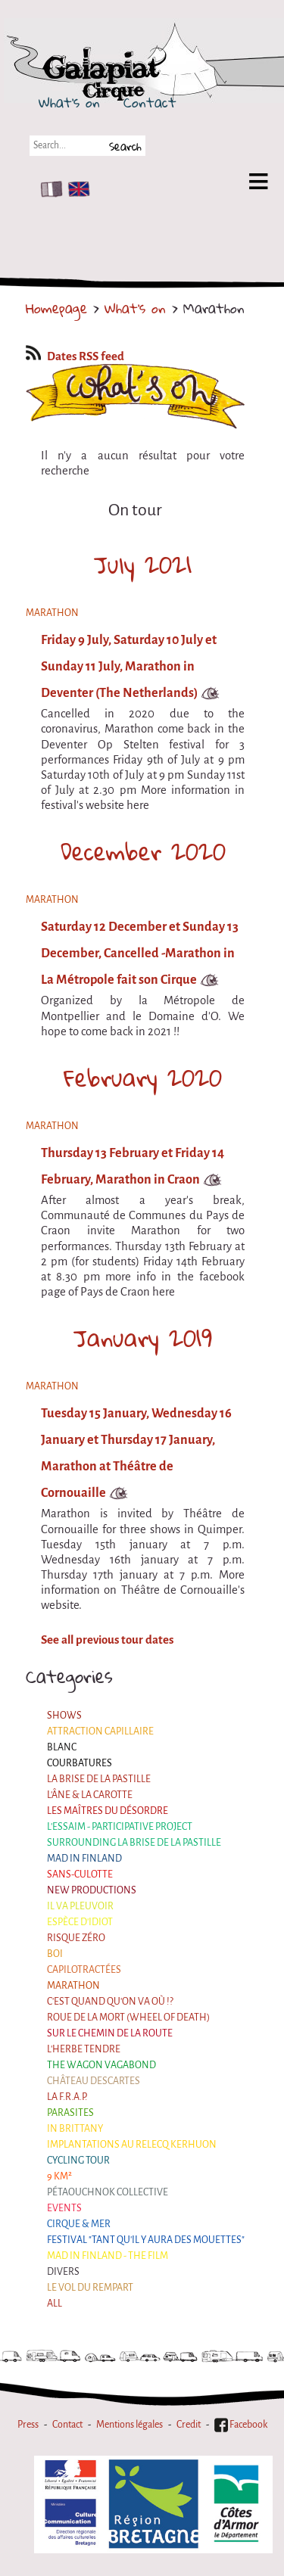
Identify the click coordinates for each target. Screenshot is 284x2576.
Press (28, 2424)
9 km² (59, 2176)
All (54, 2303)
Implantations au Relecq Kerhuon (132, 2144)
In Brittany (75, 2128)
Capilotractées (84, 1970)
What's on (69, 102)
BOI (55, 1954)
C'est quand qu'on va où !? (110, 2001)
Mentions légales (129, 2424)
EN (75, 189)
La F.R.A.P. (67, 2097)
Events (64, 2208)
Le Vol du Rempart (90, 2287)
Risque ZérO (76, 1938)
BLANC (61, 1747)
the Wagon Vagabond (101, 2065)
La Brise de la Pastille (99, 1779)
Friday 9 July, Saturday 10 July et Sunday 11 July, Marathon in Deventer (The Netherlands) (129, 666)
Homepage (56, 308)
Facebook (240, 2424)
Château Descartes (93, 2081)
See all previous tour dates (107, 1640)
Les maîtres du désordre (107, 1811)
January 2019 (142, 1338)
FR (48, 189)
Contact (149, 102)
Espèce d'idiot (80, 1922)
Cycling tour (78, 2160)
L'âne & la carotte (90, 1795)
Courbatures (79, 1763)
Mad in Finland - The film (107, 2256)
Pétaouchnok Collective (107, 2192)
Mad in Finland (84, 1858)
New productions (91, 1890)
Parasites (70, 2113)
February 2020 (143, 1078)
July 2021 (143, 564)
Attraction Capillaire (100, 1731)
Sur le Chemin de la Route (110, 2033)
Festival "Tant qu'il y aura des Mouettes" (146, 2240)
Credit (188, 2424)
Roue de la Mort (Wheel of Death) (128, 2017)
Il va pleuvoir (80, 1906)
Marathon (73, 1985)
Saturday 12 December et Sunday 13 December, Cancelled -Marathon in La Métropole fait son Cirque (140, 953)
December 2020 (143, 851)
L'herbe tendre (83, 2049)
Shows (64, 1715)
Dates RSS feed (75, 356)
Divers (63, 2271)
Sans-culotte (80, 1874)
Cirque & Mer (79, 2224)
